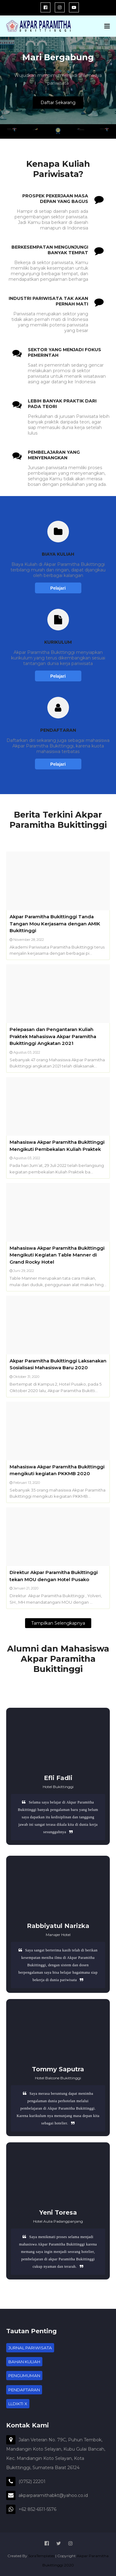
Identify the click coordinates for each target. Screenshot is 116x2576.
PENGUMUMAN (24, 2375)
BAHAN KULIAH (24, 2361)
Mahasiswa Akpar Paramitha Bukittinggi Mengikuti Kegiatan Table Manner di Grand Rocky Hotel (57, 1255)
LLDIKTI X (17, 2403)
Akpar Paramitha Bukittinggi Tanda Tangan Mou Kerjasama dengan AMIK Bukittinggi (55, 923)
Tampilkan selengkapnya (58, 1623)
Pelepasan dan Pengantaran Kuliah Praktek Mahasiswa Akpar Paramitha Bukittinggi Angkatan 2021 (53, 1036)
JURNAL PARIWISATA (30, 2347)
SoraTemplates (41, 2555)
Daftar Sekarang (58, 102)
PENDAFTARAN (24, 2389)
